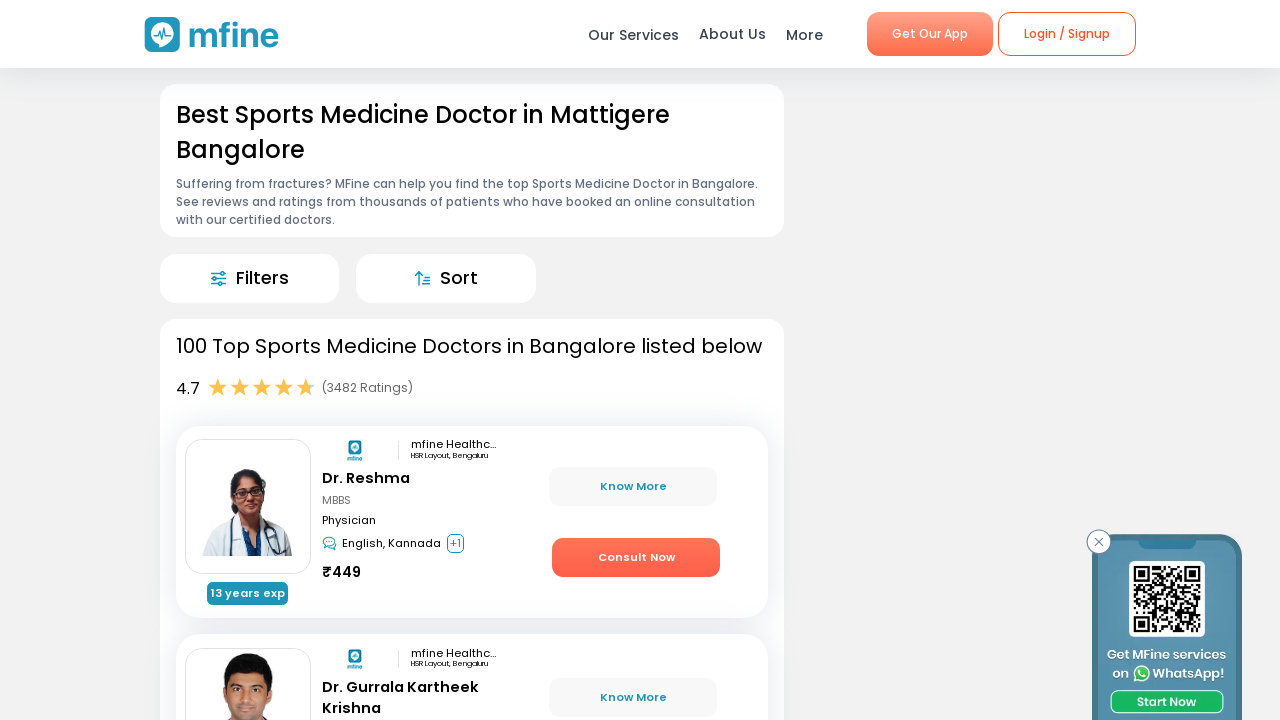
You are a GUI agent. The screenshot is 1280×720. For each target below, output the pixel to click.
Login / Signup (1067, 33)
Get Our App (930, 33)
